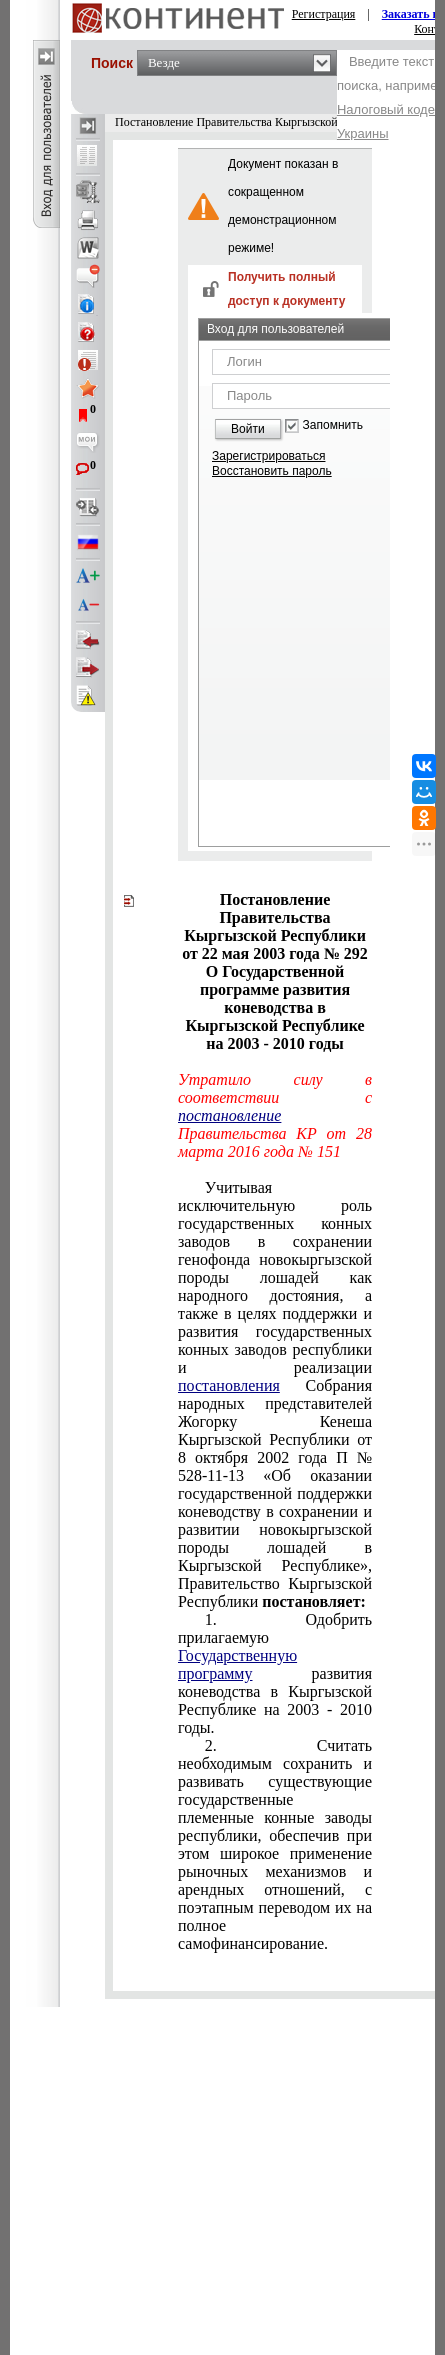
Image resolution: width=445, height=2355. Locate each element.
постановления (229, 1385)
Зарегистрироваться (268, 456)
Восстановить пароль (272, 471)
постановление (229, 1115)
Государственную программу (237, 1664)
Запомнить (333, 425)
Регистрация (324, 14)
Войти (248, 429)
